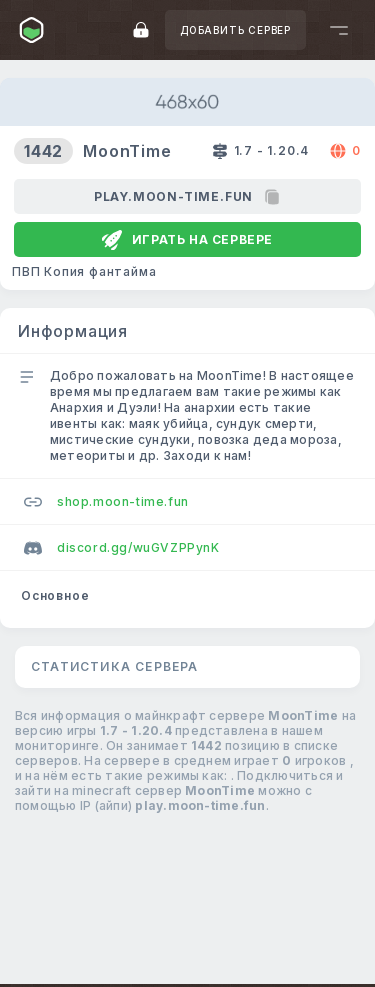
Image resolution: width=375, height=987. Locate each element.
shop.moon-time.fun (106, 502)
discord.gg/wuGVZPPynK (122, 548)
